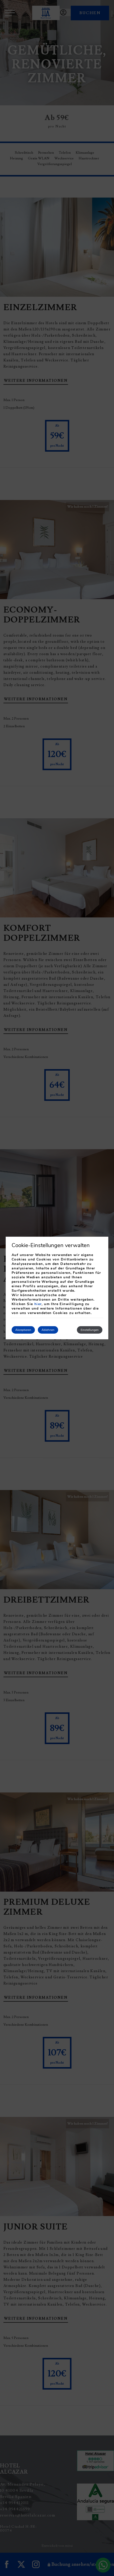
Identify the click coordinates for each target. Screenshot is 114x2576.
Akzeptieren (23, 1330)
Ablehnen (48, 1330)
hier (38, 1304)
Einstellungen (90, 1330)
